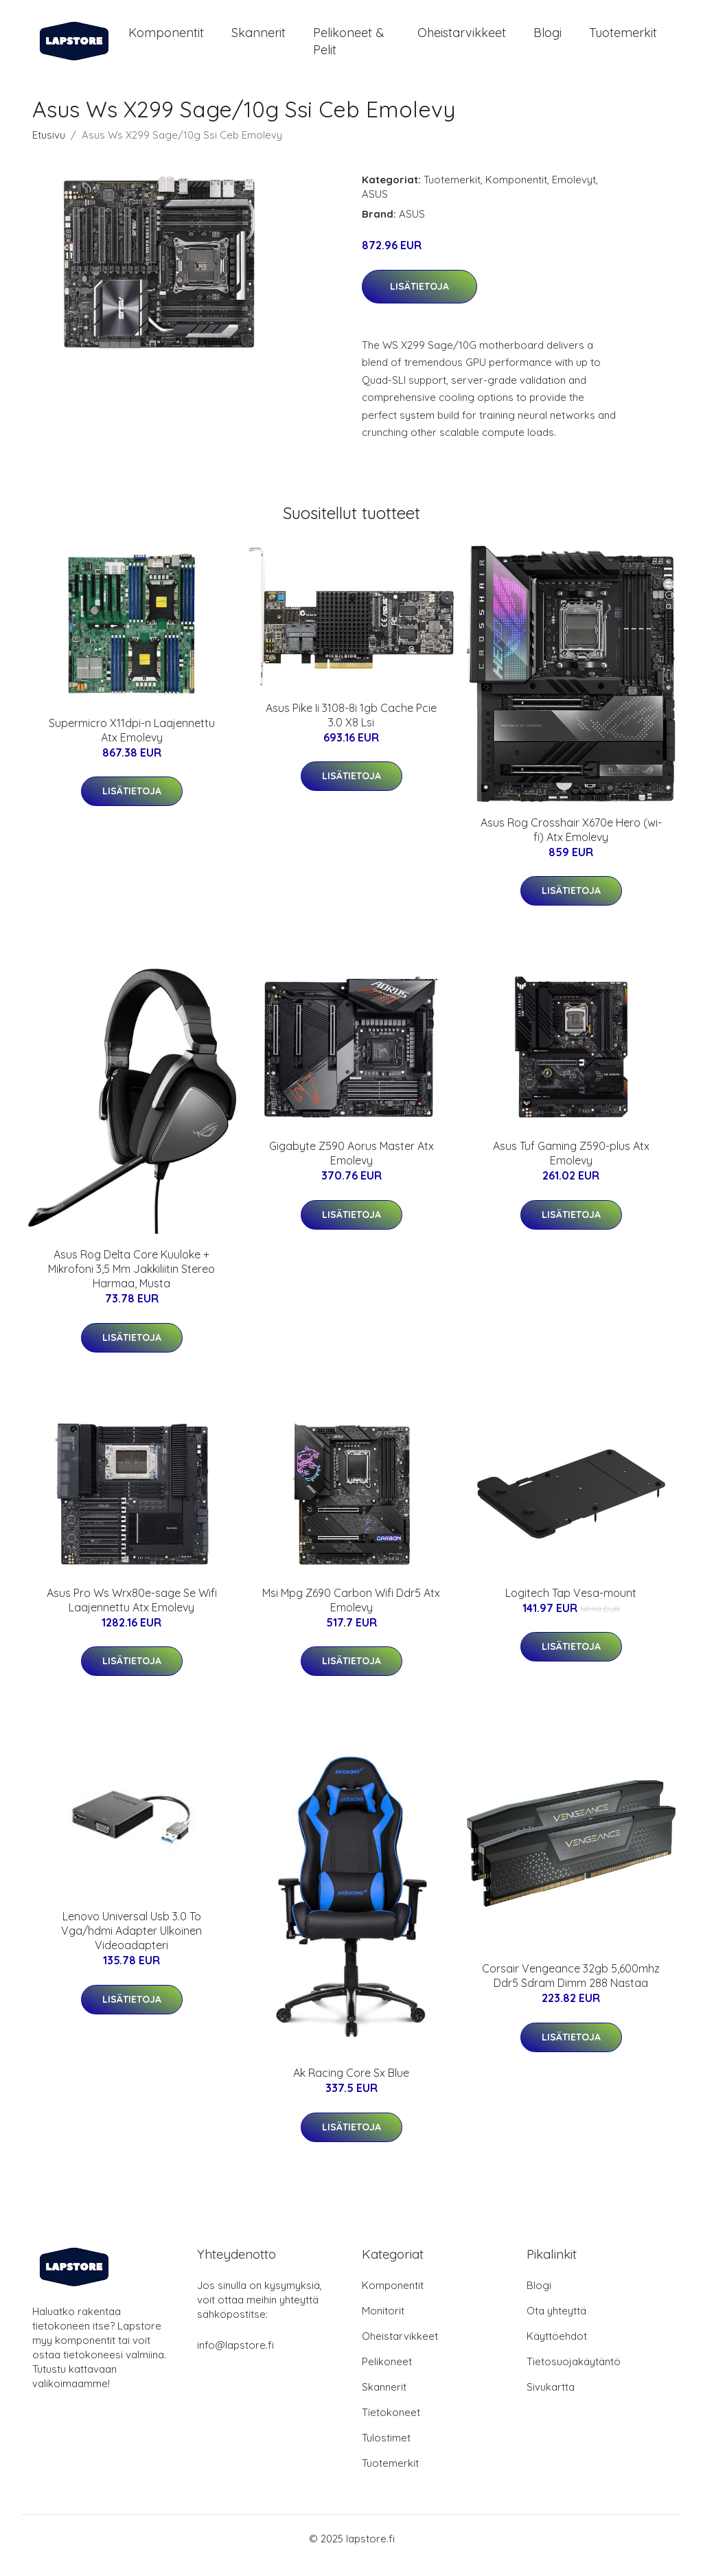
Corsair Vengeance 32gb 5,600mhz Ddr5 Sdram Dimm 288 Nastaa (571, 1989)
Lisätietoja (419, 300)
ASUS (375, 207)
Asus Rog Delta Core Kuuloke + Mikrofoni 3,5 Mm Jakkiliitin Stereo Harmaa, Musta (131, 1282)
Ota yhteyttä (556, 2324)
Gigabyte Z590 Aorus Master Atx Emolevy (351, 1167)
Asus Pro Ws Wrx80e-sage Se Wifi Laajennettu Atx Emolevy (132, 1614)
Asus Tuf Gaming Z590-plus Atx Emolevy (571, 1167)
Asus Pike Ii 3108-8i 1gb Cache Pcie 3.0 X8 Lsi (351, 729)
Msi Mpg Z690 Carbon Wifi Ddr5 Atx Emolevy (351, 1614)
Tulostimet (386, 2451)
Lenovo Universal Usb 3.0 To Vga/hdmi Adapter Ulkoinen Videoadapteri (131, 1944)
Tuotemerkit (623, 39)
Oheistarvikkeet (461, 39)
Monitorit (383, 2324)
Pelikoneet (387, 2375)
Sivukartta (551, 2400)
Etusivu (48, 148)
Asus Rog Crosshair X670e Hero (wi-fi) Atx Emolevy (571, 843)
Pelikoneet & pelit (348, 48)
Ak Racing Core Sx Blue (351, 2086)
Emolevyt (574, 193)
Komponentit (166, 39)
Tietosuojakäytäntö (574, 2375)
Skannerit (258, 39)
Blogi (547, 39)
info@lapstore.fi (235, 2358)
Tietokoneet (391, 2426)
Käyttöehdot (557, 2349)
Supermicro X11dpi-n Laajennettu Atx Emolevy (132, 744)
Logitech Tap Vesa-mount (570, 1606)
